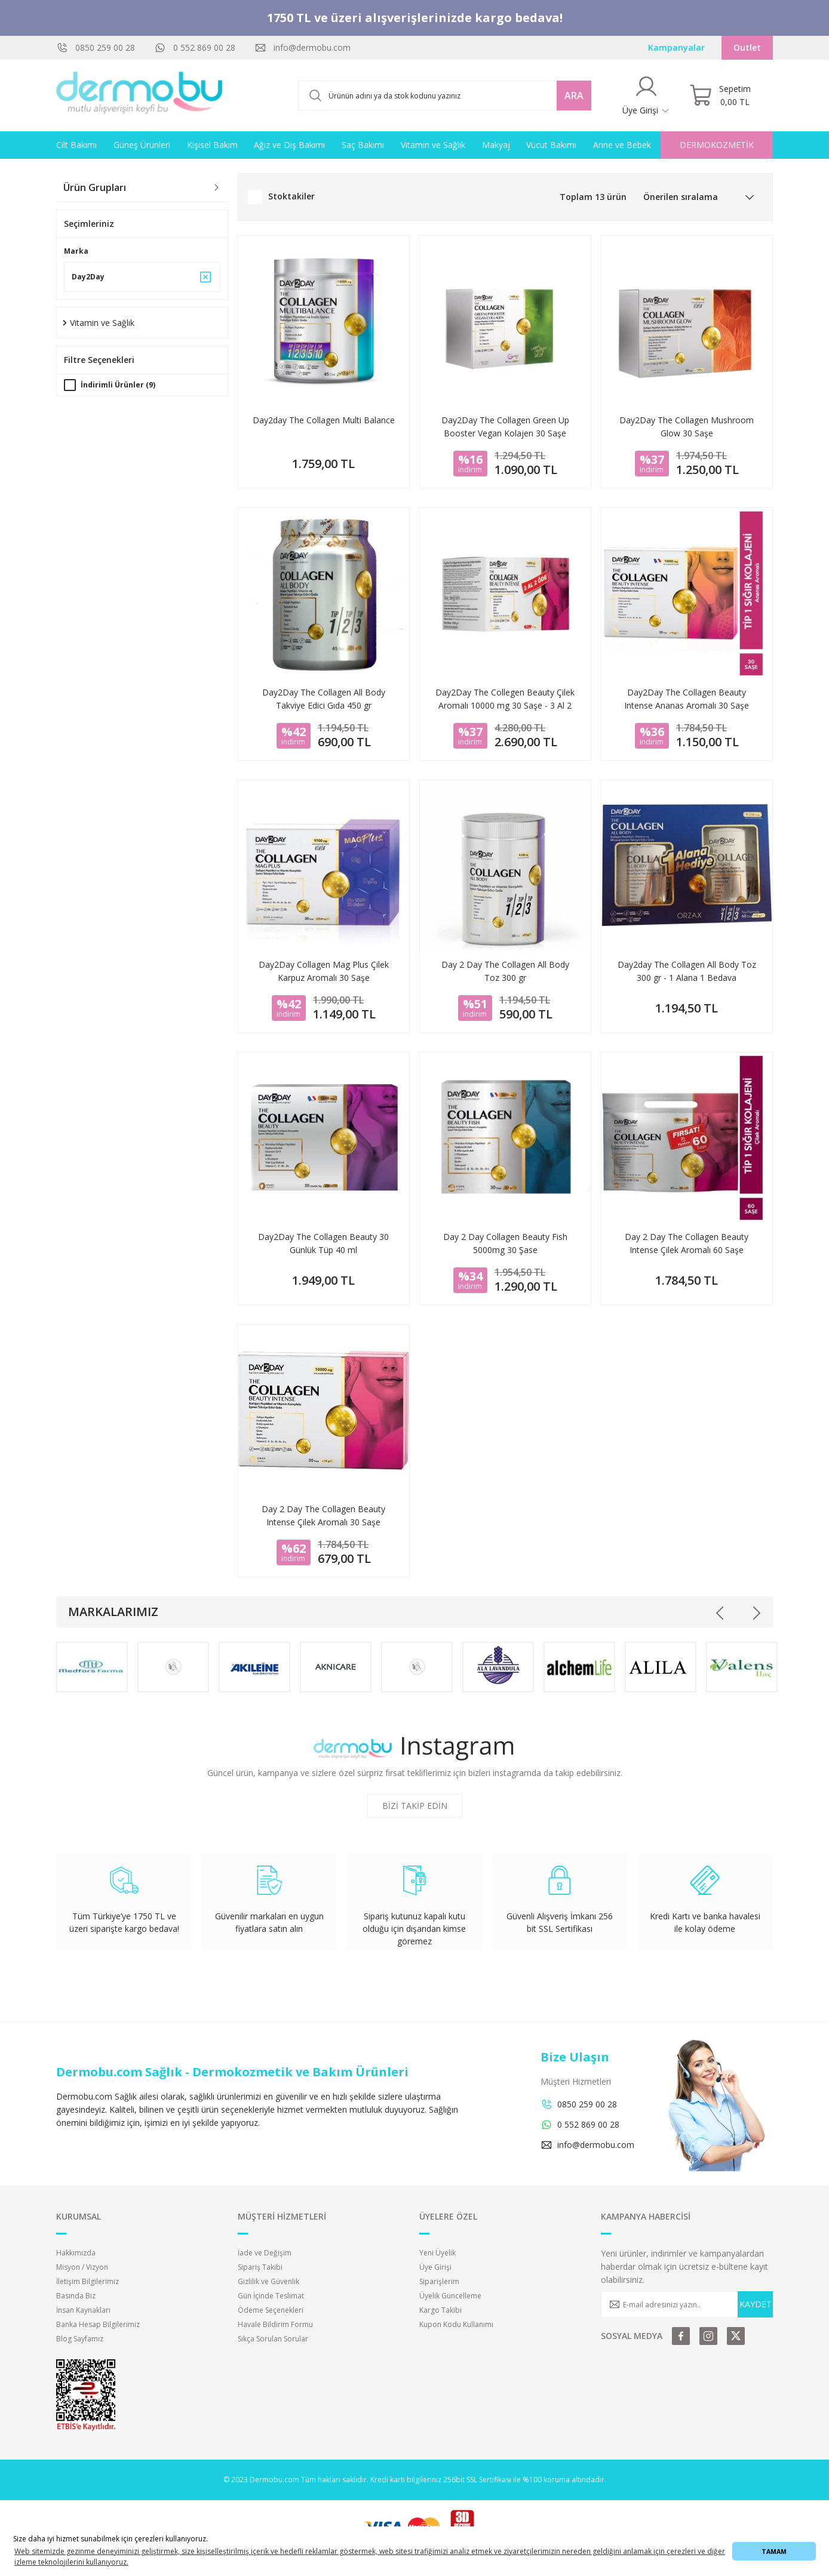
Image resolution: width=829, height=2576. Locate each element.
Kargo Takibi (440, 2310)
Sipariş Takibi (260, 2267)
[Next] (756, 1613)
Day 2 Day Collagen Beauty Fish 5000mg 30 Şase (505, 1243)
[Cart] (720, 95)
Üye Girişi (435, 2267)
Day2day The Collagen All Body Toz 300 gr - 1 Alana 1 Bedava (687, 971)
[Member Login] (646, 95)
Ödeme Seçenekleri (270, 2310)
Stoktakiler (291, 196)
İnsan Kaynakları (83, 2310)
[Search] (444, 95)
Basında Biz (76, 2296)
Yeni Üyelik (437, 2253)
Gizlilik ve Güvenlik (268, 2281)
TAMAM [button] (774, 2551)
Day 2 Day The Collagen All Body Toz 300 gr (505, 971)
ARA (574, 95)
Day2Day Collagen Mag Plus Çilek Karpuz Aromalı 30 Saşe (324, 971)
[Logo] (139, 95)
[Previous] (720, 1613)
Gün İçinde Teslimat (271, 2296)
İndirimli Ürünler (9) (118, 385)
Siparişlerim (439, 2281)
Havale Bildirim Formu (275, 2324)
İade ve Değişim (264, 2253)
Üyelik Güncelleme (450, 2296)
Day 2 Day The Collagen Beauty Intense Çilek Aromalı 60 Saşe (686, 1243)
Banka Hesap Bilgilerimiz (98, 2324)
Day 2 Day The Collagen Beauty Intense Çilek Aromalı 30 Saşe (323, 1515)
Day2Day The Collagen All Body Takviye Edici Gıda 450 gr (323, 699)
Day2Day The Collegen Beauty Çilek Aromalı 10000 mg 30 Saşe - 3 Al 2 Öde (505, 699)
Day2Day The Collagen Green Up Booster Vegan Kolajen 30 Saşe (505, 426)
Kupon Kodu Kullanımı (456, 2324)
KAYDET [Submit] (755, 2304)
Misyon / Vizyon (82, 2267)
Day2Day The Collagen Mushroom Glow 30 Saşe (686, 426)
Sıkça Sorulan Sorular (273, 2339)
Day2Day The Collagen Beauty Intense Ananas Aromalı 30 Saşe (686, 699)
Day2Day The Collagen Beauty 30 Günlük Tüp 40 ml (323, 1243)
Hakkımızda (76, 2253)
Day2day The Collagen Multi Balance (324, 420)
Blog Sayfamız (79, 2339)
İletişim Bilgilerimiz (87, 2281)
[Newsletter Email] (687, 2304)
